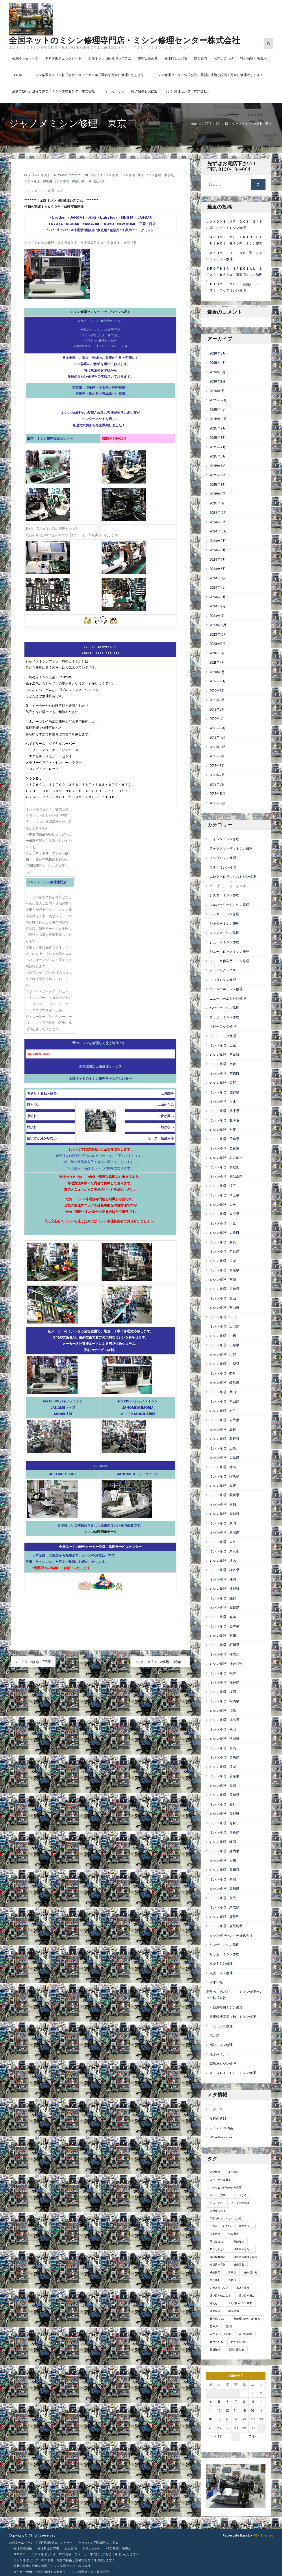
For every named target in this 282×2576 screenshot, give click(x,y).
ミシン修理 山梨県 (224, 1361)
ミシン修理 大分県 (224, 1211)
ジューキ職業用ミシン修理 (229, 958)
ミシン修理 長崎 (223, 1783)
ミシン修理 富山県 (224, 1305)
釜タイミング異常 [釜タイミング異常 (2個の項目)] (220, 2332)
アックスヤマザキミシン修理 (231, 846)
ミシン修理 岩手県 (224, 1417)
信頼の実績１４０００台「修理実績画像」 (55, 204)
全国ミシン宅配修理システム (109, 57)
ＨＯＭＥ (18, 73)
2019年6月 (217, 688)
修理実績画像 (148, 57)
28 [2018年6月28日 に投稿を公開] (236, 2425)
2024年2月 (218, 604)
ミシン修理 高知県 (224, 1886)
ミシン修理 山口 (223, 1314)
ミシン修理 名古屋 (224, 1146)
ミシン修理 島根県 (224, 1436)
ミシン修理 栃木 (223, 1558)
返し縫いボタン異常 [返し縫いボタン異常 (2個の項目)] (240, 2301)
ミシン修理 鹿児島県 (226, 1923)
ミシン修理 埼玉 (223, 1183)
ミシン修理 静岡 (223, 1839)
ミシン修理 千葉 (223, 1127)
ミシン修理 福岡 (223, 1689)
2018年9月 (217, 754)
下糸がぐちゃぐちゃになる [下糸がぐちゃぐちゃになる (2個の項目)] (225, 2216)
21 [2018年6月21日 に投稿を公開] (235, 2417)
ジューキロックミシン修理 (229, 949)
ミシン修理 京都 (223, 1061)
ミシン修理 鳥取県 (224, 1905)
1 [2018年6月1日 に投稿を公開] (244, 2391)
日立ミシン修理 (221, 2024)
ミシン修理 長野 (223, 1802)
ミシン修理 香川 (223, 1858)
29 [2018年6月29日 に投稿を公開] (244, 2425)
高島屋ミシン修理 (223, 2061)
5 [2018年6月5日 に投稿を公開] (219, 2399)
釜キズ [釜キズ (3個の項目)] (214, 2324)
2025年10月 (218, 416)
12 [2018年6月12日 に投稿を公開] (218, 2408)
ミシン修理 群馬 (223, 1745)
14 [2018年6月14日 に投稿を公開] (235, 2408)
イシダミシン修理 (223, 855)
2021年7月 (217, 660)
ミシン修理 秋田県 (224, 1736)
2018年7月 (217, 772)
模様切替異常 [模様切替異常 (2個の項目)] (218, 2255)
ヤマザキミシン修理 (224, 1942)
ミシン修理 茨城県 (224, 1773)
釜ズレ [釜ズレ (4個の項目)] (230, 2324)
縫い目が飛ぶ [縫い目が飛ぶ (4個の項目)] (247, 2293)
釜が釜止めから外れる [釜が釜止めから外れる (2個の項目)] (247, 2316)
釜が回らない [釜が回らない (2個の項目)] (218, 2316)
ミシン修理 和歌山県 (226, 1174)
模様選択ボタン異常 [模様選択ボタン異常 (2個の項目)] (245, 2255)
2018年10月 (218, 744)
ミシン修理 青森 (223, 1820)
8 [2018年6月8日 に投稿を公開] (244, 2399)
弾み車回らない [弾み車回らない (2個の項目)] (243, 2247)
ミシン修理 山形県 (224, 1342)
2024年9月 (218, 538)
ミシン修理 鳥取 (223, 1895)
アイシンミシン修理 (224, 836)
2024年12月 (218, 510)
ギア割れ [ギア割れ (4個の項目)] (233, 2170)
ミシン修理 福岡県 (224, 1699)
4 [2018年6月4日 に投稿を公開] (211, 2399)
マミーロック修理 (223, 1033)
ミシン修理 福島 (223, 1708)
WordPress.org (221, 2135)
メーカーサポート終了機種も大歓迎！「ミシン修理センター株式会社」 (157, 90)
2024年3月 (218, 594)
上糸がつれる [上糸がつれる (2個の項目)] (218, 2208)
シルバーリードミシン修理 (229, 902)
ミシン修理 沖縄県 (224, 1586)
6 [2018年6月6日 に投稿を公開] (227, 2399)
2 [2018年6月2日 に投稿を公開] (253, 2391)
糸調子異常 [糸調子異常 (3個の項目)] (242, 2285)
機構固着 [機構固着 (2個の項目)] (239, 2262)
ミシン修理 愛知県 (224, 1511)
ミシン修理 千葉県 (224, 1136)
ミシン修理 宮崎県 (224, 1286)
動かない (100, 179)
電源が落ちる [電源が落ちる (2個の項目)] (236, 2347)
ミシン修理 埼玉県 (224, 1193)
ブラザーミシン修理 (224, 1015)
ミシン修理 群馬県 (224, 1755)
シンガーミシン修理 (224, 911)
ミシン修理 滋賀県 (224, 1605)
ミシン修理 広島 (223, 1446)
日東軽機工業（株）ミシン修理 (233, 2014)
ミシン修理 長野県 (224, 1811)
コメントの (221, 2125)
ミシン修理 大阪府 (224, 1230)
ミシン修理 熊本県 (224, 1624)
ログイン (216, 2106)
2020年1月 (217, 669)
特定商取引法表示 (253, 57)
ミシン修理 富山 (223, 1296)
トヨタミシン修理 (223, 977)
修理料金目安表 (175, 57)
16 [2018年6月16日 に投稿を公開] (252, 2408)
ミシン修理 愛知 (223, 1502)
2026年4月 (218, 360)
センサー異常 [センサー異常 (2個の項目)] (218, 2193)
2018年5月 (217, 791)
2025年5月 (218, 463)
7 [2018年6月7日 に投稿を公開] (236, 2399)
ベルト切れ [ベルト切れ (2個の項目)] (216, 2201)
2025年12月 (218, 398)
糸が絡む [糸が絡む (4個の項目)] (215, 2278)
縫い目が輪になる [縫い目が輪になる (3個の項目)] (220, 2293)
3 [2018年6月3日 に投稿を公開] (261, 2391)
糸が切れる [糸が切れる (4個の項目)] (250, 2270)
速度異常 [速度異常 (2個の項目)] (215, 2309)
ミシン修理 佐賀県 (224, 1090)
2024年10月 (218, 529)
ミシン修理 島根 (223, 1427)
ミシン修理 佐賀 (223, 1080)
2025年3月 (218, 482)
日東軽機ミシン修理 (228, 2005)
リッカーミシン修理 (224, 1952)
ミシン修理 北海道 (224, 1118)
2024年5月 (218, 576)
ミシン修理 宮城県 (224, 1268)
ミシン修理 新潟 (223, 1521)
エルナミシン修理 (223, 865)
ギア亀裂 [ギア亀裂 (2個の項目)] (215, 2170)
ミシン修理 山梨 (223, 1352)
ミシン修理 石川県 (224, 1642)
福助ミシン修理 (221, 2042)
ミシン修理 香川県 (224, 1867)
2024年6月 (218, 566)
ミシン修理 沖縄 (223, 1577)
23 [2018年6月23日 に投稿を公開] (253, 2417)
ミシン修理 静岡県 (224, 1848)
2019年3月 (217, 697)
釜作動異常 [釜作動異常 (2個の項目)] (245, 2332)
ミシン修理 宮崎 (223, 1277)
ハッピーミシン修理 (224, 1005)
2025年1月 (217, 501)
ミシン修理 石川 (223, 1633)
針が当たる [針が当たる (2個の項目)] (216, 2339)
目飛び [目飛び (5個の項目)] (232, 2270)
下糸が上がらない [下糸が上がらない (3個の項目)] (220, 2224)
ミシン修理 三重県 (224, 1052)
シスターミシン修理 (224, 893)
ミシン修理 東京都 (159, 173)
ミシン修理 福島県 (224, 1717)
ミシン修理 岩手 (223, 1408)
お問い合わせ (224, 57)
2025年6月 (218, 454)
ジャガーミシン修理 (224, 921)
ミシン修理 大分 (223, 1202)
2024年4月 (218, 585)
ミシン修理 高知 (223, 1877)
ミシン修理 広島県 (224, 1455)
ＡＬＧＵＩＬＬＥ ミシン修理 (233, 2070)
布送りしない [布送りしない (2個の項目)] (218, 2247)
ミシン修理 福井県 (224, 1680)
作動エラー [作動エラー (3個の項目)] (245, 2224)
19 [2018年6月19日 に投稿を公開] (219, 2417)
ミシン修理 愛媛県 (224, 1492)
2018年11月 (217, 735)
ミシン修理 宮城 (223, 1258)
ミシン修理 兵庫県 (224, 1108)
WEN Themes (263, 2533)
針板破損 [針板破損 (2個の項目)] (215, 2347)
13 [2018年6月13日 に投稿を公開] (227, 2408)
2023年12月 (218, 622)
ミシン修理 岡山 (223, 1389)
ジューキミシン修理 (224, 940)
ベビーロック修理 (223, 1024)
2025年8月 (218, 435)
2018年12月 (218, 726)
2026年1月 (217, 388)
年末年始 (216, 1980)
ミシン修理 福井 (223, 1671)
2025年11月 (218, 407)
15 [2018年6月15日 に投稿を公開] (244, 2408)
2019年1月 (217, 716)
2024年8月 (218, 547)
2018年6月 (217, 782)
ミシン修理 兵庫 (223, 1099)
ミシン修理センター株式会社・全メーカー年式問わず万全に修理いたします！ (90, 73)
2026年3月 (218, 370)
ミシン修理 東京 (131, 173)
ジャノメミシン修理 (104, 173)
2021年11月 (217, 651)
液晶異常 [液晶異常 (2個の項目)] (215, 2270)
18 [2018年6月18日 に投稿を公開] (210, 2417)
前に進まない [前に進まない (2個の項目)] (218, 2239)
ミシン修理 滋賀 (223, 1596)
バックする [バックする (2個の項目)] (240, 2193)
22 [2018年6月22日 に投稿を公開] (244, 2417)
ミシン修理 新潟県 (224, 1530)
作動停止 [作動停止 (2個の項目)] (215, 2231)
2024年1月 (217, 613)
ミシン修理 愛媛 (223, 1483)
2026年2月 (217, 379)
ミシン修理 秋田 (223, 1727)
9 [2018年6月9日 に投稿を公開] (253, 2399)
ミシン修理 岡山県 (224, 1399)
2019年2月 (217, 707)
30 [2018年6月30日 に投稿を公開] (253, 2425)
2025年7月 (218, 444)
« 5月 (219, 2434)
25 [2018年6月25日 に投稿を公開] (211, 2425)
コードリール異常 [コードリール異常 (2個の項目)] (220, 2177)
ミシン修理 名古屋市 (226, 1155)
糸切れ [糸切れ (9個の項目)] (232, 2278)
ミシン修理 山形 (223, 1333)
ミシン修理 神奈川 (38, 179)
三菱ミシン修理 (221, 1961)
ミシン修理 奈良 (223, 1240)
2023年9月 (218, 641)
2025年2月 (218, 491)
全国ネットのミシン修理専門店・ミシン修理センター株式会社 (128, 39)
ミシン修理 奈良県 (224, 1249)
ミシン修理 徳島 (223, 1464)
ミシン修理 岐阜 (223, 1371)
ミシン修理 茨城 (223, 1764)
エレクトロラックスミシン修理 (233, 874)
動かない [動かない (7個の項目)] (239, 2239)
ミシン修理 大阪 (223, 1221)
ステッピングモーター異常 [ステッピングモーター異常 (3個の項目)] (225, 2185)
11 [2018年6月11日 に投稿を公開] (211, 2408)
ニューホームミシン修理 (228, 996)
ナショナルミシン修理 (226, 986)
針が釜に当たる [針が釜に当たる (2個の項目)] (240, 2339)
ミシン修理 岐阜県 (224, 1380)
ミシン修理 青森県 (224, 1830)
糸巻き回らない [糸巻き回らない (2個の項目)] (219, 2285)
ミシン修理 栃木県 (224, 1567)
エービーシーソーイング (228, 883)
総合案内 (200, 57)
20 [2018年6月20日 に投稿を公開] (227, 2417)
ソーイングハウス (223, 968)
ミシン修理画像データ (100, 1529)
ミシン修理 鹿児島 (224, 1914)
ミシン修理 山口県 (224, 1324)
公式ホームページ (25, 57)
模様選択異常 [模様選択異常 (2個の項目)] (218, 2262)
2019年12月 (218, 679)
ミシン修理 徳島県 (224, 1474)
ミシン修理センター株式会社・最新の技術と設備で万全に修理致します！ (208, 73)
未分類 (214, 2033)
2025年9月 (218, 426)
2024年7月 (218, 557)
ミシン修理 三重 (223, 1043)
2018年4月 (217, 801)
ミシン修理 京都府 (224, 1071)
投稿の (218, 2116)
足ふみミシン (219, 2052)
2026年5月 (218, 351)
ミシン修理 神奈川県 (69, 179)
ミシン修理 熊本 (223, 1614)
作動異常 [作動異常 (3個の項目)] (233, 2231)
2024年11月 (218, 519)
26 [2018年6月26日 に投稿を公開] (219, 2425)
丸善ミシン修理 (221, 1970)
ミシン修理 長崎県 (224, 1792)
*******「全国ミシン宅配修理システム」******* (61, 198)
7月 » (253, 2434)
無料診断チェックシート (63, 57)
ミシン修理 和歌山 (224, 1165)
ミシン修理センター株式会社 (231, 1933)
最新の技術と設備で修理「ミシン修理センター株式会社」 (55, 90)
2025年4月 (218, 472)
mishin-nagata (69, 173)
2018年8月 (217, 763)
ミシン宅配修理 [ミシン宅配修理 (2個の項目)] (240, 2201)
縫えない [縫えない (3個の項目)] (215, 2301)
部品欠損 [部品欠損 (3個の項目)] (233, 2309)
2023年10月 (218, 632)
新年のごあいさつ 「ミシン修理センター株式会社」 (234, 1992)
